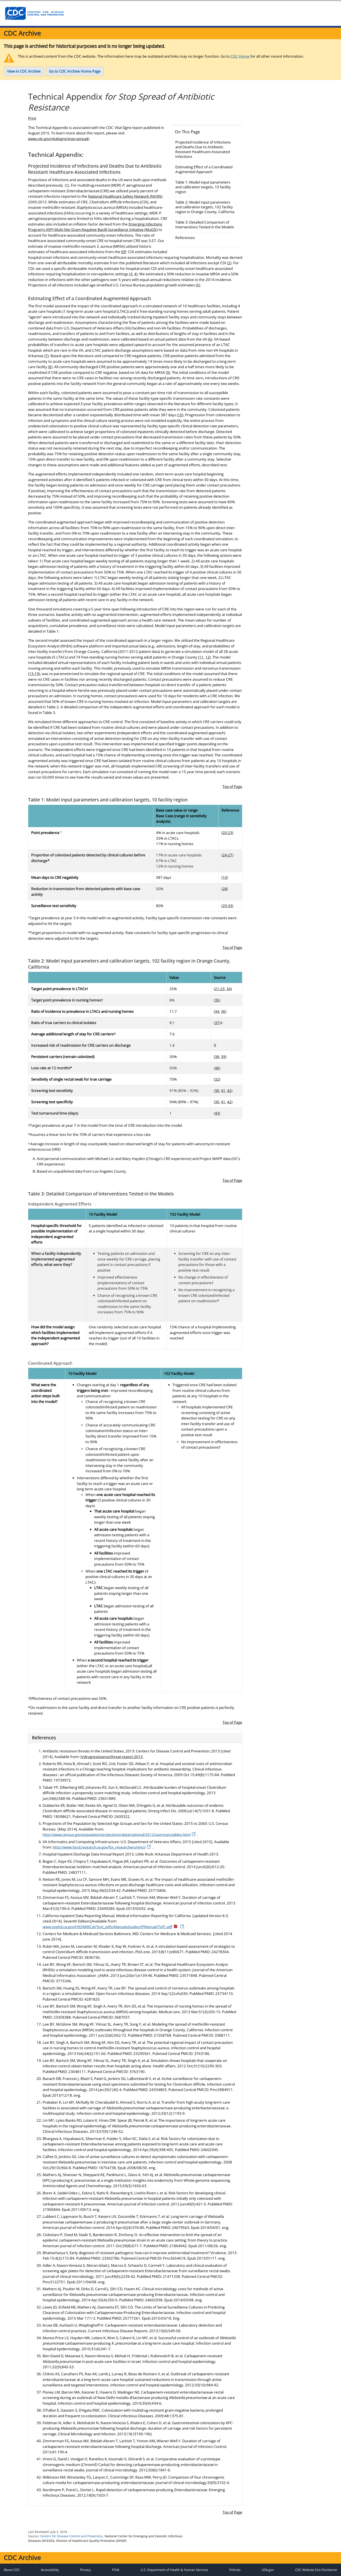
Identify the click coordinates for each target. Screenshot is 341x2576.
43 (217, 1113)
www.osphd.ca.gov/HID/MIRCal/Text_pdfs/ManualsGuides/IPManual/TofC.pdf (114, 1926)
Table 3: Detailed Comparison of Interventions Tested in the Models (204, 224)
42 (229, 1090)
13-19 (34, 673)
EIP (123, 251)
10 (180, 414)
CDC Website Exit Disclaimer (316, 2570)
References (185, 237)
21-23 (220, 988)
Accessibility (50, 2570)
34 (228, 988)
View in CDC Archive (24, 71)
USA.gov (268, 2570)
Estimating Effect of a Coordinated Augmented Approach (203, 169)
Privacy (85, 2570)
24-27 (227, 855)
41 (223, 1090)
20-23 (227, 832)
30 (217, 1090)
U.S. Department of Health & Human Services (174, 2570)
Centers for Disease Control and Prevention (71, 2536)
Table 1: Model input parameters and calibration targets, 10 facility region (203, 187)
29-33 (227, 905)
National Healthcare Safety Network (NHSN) (125, 196)
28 (224, 888)
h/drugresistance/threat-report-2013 (111, 1756)
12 (207, 657)
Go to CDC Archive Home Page (74, 71)
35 (217, 1000)
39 (223, 1056)
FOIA (115, 2570)
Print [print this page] (32, 118)
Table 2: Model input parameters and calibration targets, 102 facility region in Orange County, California (204, 207)
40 (217, 1067)
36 (223, 1011)
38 (217, 1056)
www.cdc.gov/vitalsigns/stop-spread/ (58, 138)
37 (217, 1022)
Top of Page (232, 786)
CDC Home (240, 56)
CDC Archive (22, 33)
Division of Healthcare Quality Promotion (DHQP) (91, 2541)
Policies (235, 2570)
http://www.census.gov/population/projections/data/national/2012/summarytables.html (119, 1834)
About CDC (12, 2570)
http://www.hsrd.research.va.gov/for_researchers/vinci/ (102, 1847)
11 (201, 657)
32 (217, 1079)
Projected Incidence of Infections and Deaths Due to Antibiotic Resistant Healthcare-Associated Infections (203, 149)
